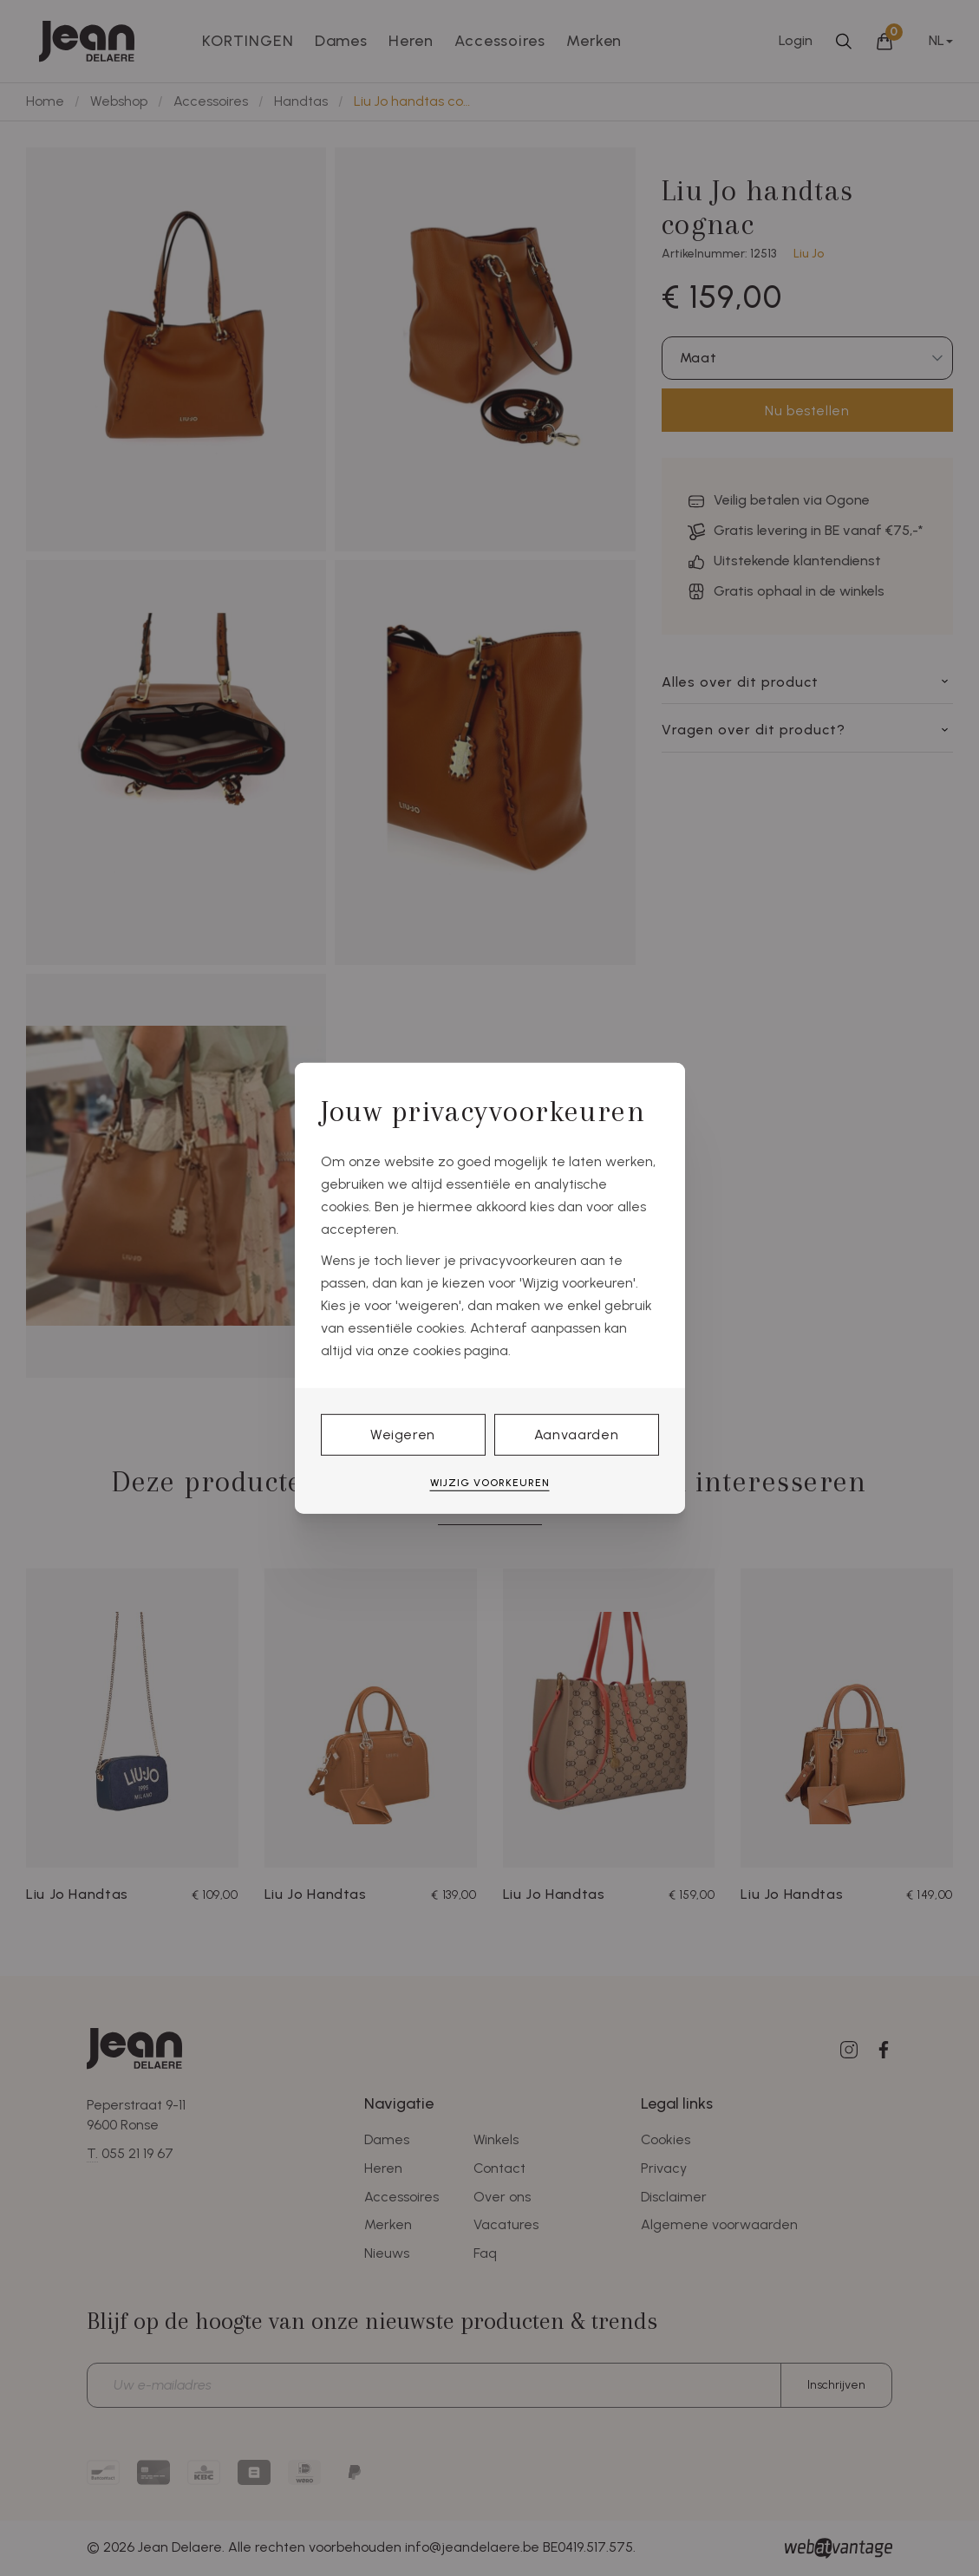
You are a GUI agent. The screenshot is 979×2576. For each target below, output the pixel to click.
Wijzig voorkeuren (490, 1483)
